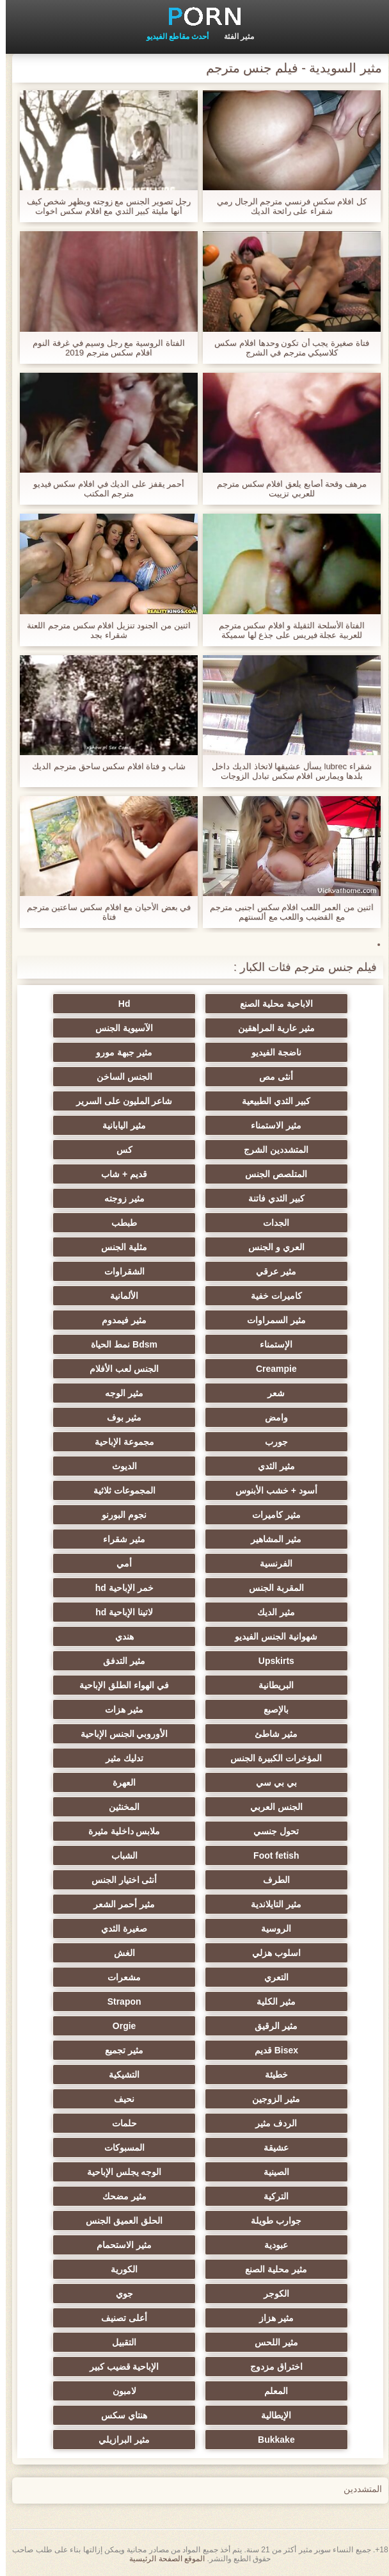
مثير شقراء (132, 1539)
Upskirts (257, 1661)
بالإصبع (256, 1709)
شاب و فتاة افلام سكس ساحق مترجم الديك (102, 766)
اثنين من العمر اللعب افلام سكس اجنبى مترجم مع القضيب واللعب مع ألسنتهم (285, 912)
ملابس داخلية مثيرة (132, 1831)
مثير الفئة (233, 36)
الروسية (257, 1928)
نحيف (132, 2099)
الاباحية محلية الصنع (257, 1004)
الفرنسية (257, 1563)
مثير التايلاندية (257, 1904)
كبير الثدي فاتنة (257, 1198)
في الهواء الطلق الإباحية (132, 1685)
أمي (131, 1563)
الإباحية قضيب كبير (132, 2366)
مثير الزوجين (257, 2099)
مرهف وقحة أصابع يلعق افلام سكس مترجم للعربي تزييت (286, 488)
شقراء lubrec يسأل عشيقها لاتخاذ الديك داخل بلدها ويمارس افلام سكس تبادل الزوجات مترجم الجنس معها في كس (285, 771)
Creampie (257, 1369)
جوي (132, 2293)
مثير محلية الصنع (257, 2269)
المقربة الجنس (257, 1588)
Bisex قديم (257, 2050)
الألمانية (132, 1296)
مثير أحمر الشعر (132, 1904)
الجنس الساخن (132, 1077)
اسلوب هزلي (257, 1953)
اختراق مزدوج (257, 2366)
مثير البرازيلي (131, 2439)
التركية (256, 2196)
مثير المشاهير (257, 1539)
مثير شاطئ (256, 1734)
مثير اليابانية (132, 1125)
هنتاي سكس (132, 2415)
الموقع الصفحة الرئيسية (161, 2558)
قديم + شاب (132, 1174)
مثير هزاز (257, 2318)
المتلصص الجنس (257, 1174)
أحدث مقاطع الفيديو (172, 36)
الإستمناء (257, 1344)
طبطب (132, 1223)
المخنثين (131, 1807)
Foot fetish (257, 1855)
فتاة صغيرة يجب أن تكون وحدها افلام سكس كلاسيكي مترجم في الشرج (286, 347)
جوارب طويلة (257, 2220)
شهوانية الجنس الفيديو (257, 1636)
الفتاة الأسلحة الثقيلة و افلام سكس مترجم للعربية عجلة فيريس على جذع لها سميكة (286, 630)
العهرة (131, 1782)
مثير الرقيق (256, 2026)
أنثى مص (257, 1077)
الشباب (132, 1855)
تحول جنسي (257, 1831)
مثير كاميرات (257, 1515)
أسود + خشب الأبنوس (257, 1490)
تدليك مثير (132, 1758)
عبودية (257, 2245)
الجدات (257, 1223)
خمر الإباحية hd (132, 1588)
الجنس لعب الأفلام (131, 1369)
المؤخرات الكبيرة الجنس (257, 1758)
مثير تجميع (132, 2050)
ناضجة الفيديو (257, 1052)
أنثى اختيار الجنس (132, 1880)
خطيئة (257, 2074)
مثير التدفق (132, 1661)
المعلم (257, 2391)
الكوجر (257, 2293)
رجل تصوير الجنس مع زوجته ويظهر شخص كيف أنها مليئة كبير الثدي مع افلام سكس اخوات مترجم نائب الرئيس (103, 206)
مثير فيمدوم (131, 1320)
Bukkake (257, 2439)
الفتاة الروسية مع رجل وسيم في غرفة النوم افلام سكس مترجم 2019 (103, 347)
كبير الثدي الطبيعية (257, 1101)
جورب (257, 1442)
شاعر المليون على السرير (132, 1101)
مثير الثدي (257, 1466)
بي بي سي (257, 1782)
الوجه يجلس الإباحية (132, 2172)
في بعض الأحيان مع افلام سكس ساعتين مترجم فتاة (103, 912)
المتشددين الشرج (257, 1150)
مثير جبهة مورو (132, 1052)
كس (132, 1150)
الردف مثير (257, 2123)
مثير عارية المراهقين (257, 1028)
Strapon (132, 2001)
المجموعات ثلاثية (132, 1490)
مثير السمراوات (257, 1320)
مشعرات (131, 1977)
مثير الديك (257, 1612)
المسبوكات (132, 2147)
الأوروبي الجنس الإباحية (132, 1734)
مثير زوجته (132, 1198)
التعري (257, 1977)
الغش (132, 1953)
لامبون (132, 2391)
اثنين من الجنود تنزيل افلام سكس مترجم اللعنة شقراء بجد (102, 630)
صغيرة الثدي (132, 1928)
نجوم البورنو (131, 1515)
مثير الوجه (132, 1393)
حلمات (132, 2123)
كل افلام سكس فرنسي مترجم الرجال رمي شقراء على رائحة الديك (286, 206)
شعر (257, 1393)
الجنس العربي (257, 1807)
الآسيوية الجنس (132, 1028)
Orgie (132, 2026)
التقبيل (132, 2342)
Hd (132, 1004)
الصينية (257, 2172)
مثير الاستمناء (257, 1125)
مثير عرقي (257, 1271)
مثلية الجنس (132, 1247)
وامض (257, 1417)
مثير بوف (132, 1417)
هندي (132, 1636)
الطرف (257, 1880)
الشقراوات (132, 1271)
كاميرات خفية (257, 1296)
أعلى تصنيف (132, 2318)
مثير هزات (132, 1709)
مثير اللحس (257, 2342)
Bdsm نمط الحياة (132, 1344)
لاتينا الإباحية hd (132, 1612)
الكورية (131, 2269)
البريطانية (256, 1685)
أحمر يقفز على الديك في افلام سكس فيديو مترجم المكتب (103, 488)
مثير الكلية (256, 2001)
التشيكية (131, 2074)
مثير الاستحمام (131, 2245)
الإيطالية (257, 2415)
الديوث (132, 1466)
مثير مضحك (132, 2196)
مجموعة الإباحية (132, 1442)
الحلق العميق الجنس (131, 2220)
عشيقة (256, 2147)
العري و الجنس (257, 1247)
